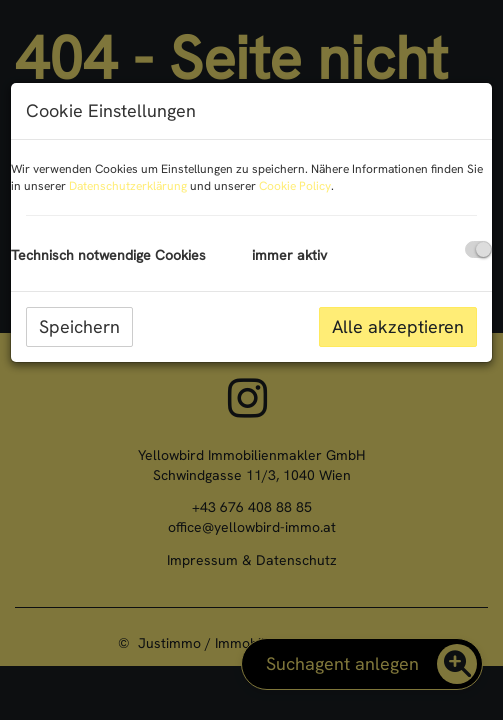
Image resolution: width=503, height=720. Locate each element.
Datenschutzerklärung (128, 186)
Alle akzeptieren (398, 326)
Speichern (79, 326)
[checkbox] (478, 249)
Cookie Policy (295, 186)
